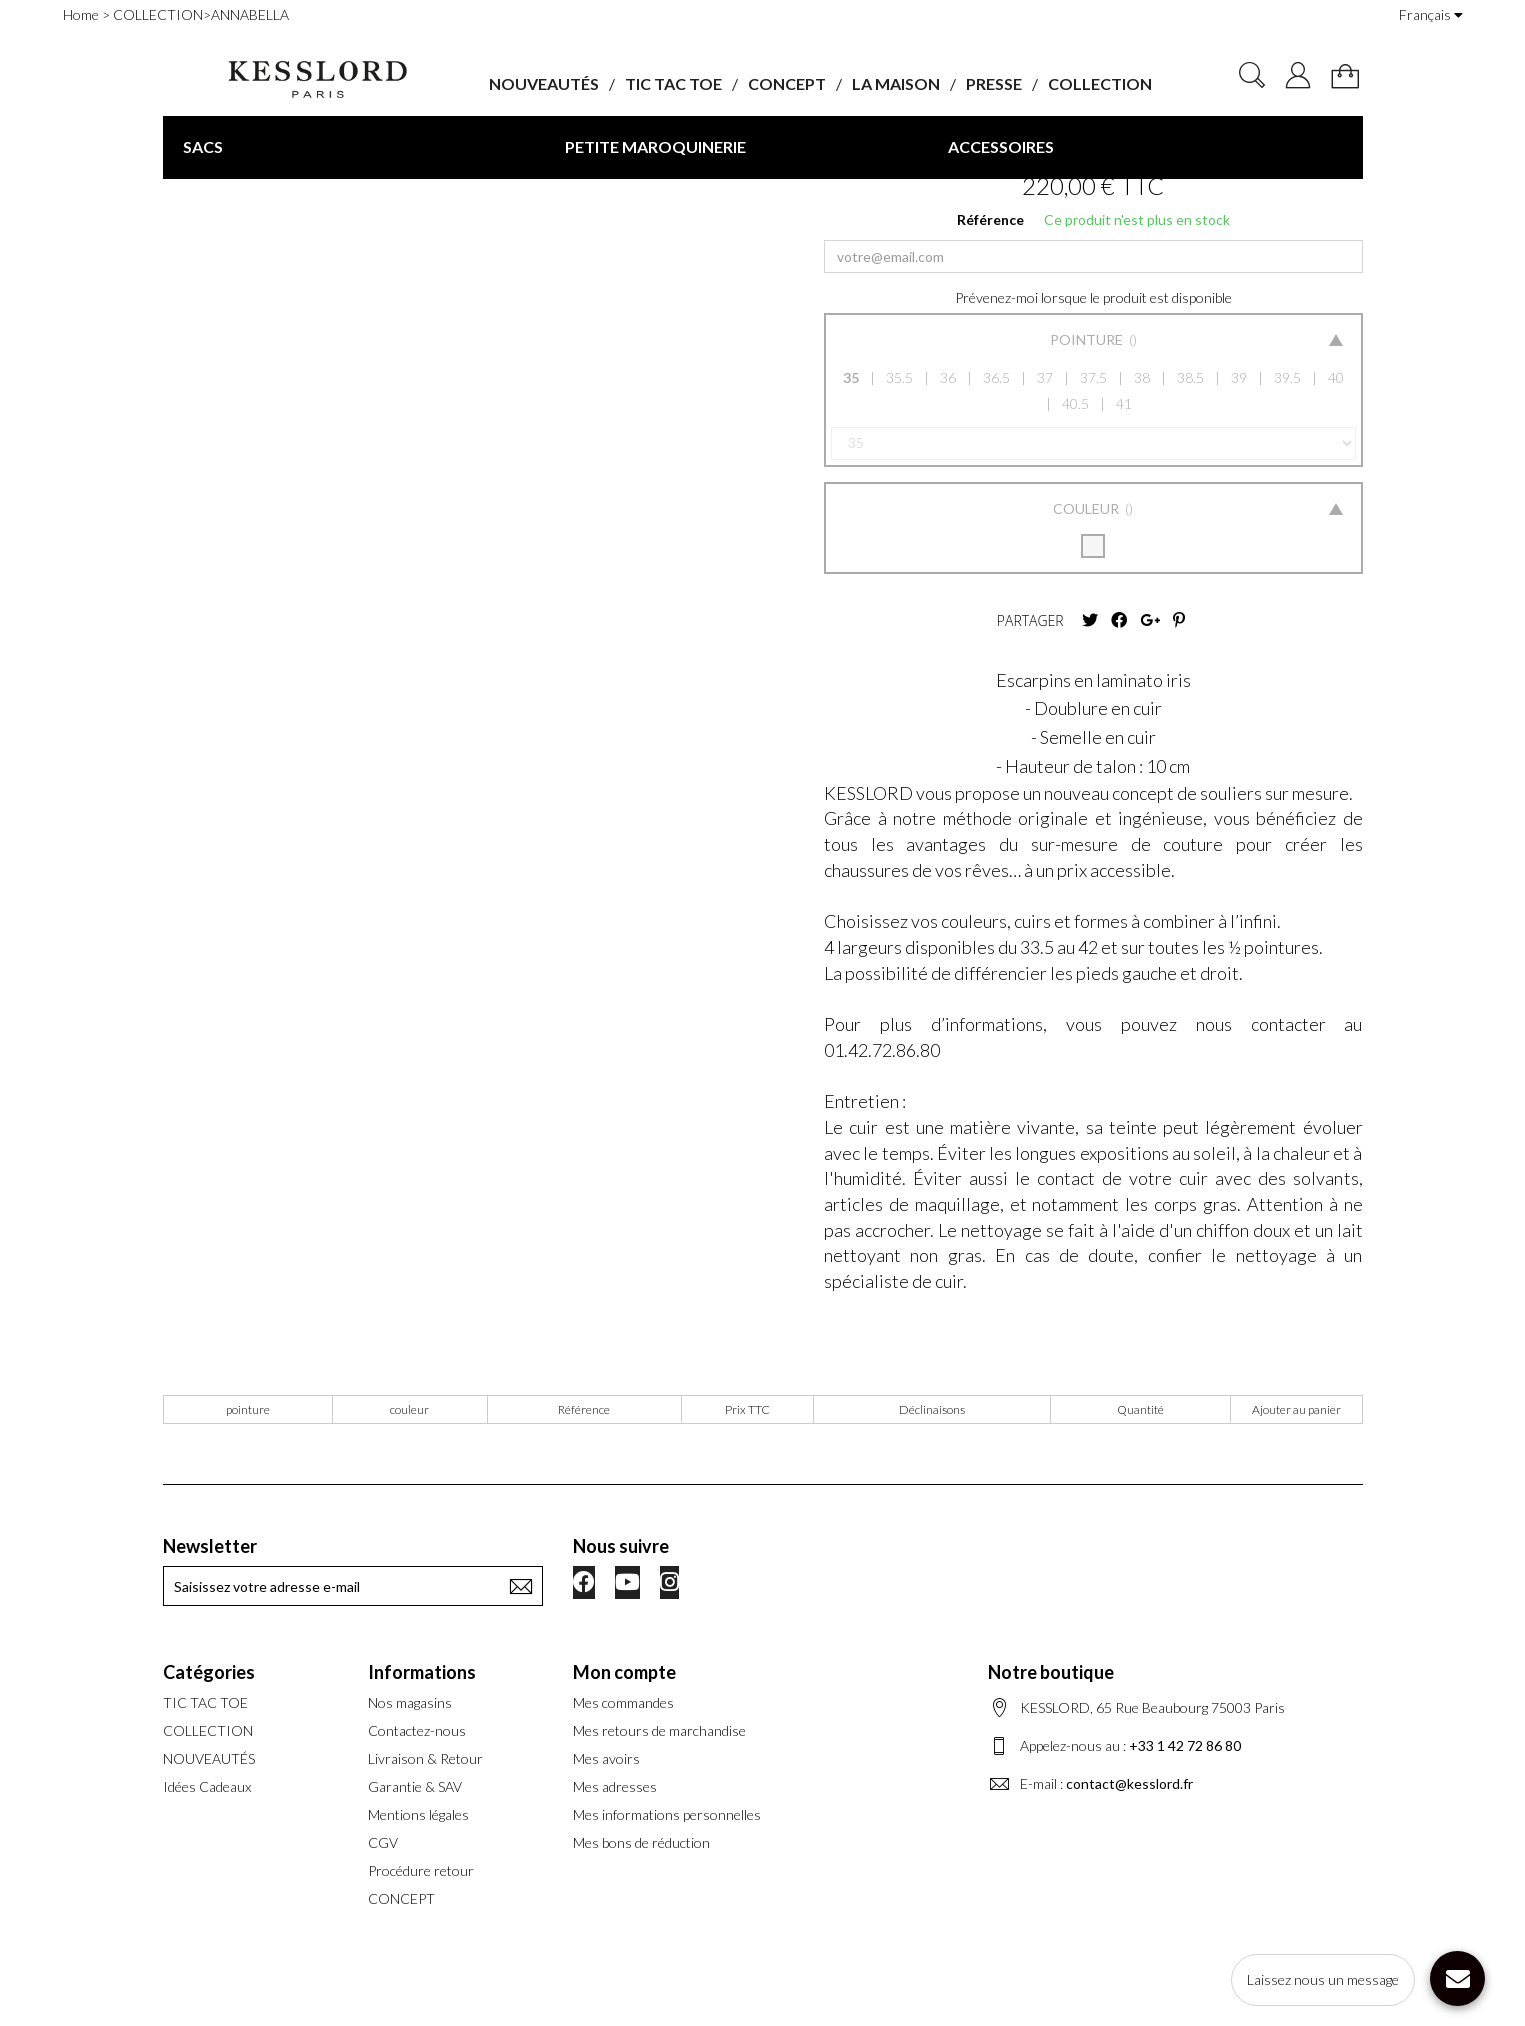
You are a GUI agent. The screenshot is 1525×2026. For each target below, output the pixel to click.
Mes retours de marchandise (659, 1730)
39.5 (1287, 377)
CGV (383, 1842)
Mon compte (624, 1672)
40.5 (1075, 403)
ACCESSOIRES (1001, 146)
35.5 (899, 377)
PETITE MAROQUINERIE (655, 146)
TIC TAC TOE (673, 83)
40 (1336, 377)
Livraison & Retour (425, 1758)
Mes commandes (623, 1702)
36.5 (996, 377)
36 (948, 377)
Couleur (1087, 508)
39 (1239, 377)
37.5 (1093, 377)
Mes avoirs (606, 1758)
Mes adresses (615, 1786)
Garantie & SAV (415, 1786)
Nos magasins (410, 1702)
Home (81, 14)
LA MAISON (896, 83)
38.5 (1190, 377)
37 (1045, 377)
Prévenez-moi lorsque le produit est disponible (1093, 297)
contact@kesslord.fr (1129, 1783)
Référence (990, 219)
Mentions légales (418, 1814)
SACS (203, 146)
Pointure (1088, 339)
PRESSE (994, 83)
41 (1124, 403)
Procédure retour (421, 1870)
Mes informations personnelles (667, 1814)
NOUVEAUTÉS (544, 83)
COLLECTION (1100, 83)
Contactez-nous (417, 1730)
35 (851, 377)
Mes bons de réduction (641, 1842)
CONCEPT (787, 83)
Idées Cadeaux (207, 1786)
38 (1142, 377)
